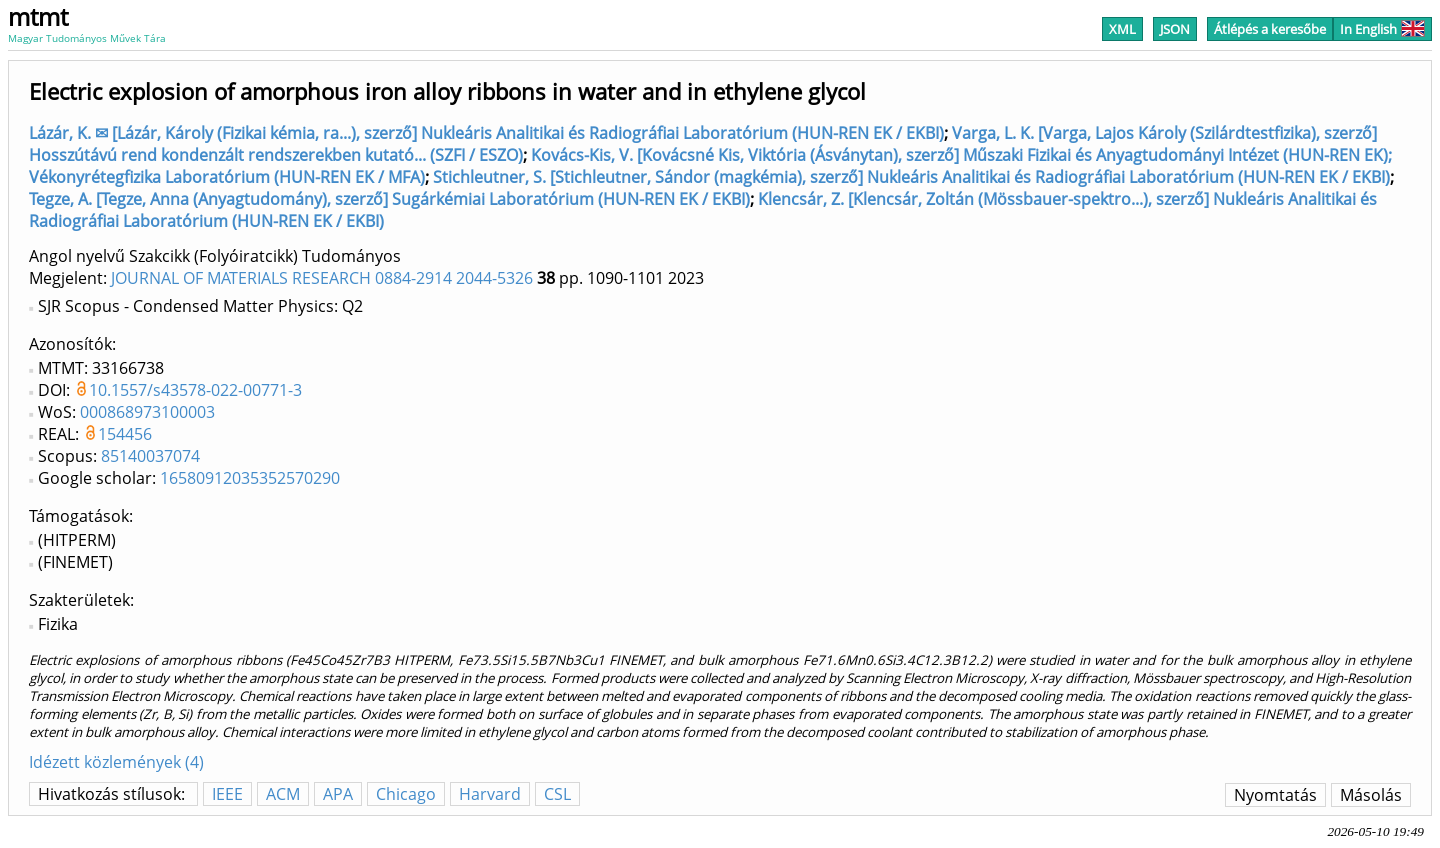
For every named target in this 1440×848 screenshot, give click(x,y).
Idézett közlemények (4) (116, 762)
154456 (125, 434)
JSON (1175, 29)
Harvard (490, 794)
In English (1382, 29)
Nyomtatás (1275, 795)
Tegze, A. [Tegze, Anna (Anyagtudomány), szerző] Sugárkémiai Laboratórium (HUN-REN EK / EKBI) (389, 199)
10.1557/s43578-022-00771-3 (195, 390)
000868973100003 (147, 412)
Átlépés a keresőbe (1270, 29)
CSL (557, 794)
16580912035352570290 (250, 478)
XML (1122, 29)
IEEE (227, 794)
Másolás (1371, 795)
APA (338, 794)
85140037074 (150, 456)
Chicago (406, 794)
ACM (283, 794)
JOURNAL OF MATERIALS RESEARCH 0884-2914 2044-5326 (322, 278)
